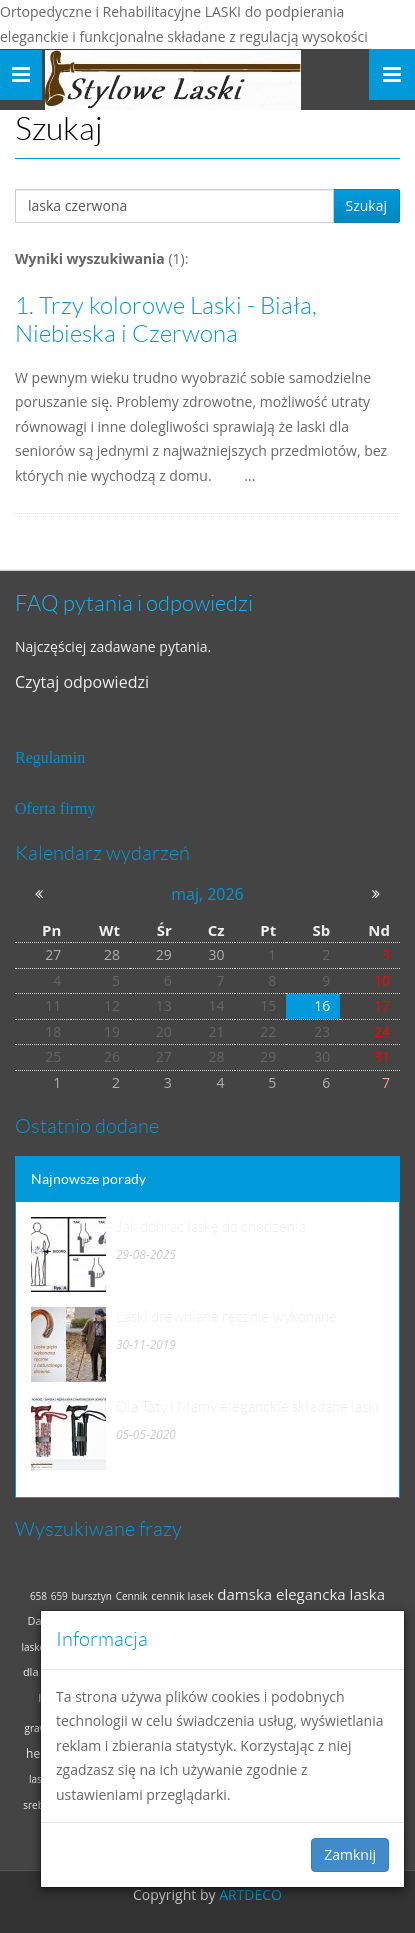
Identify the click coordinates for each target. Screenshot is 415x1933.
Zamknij (350, 1854)
